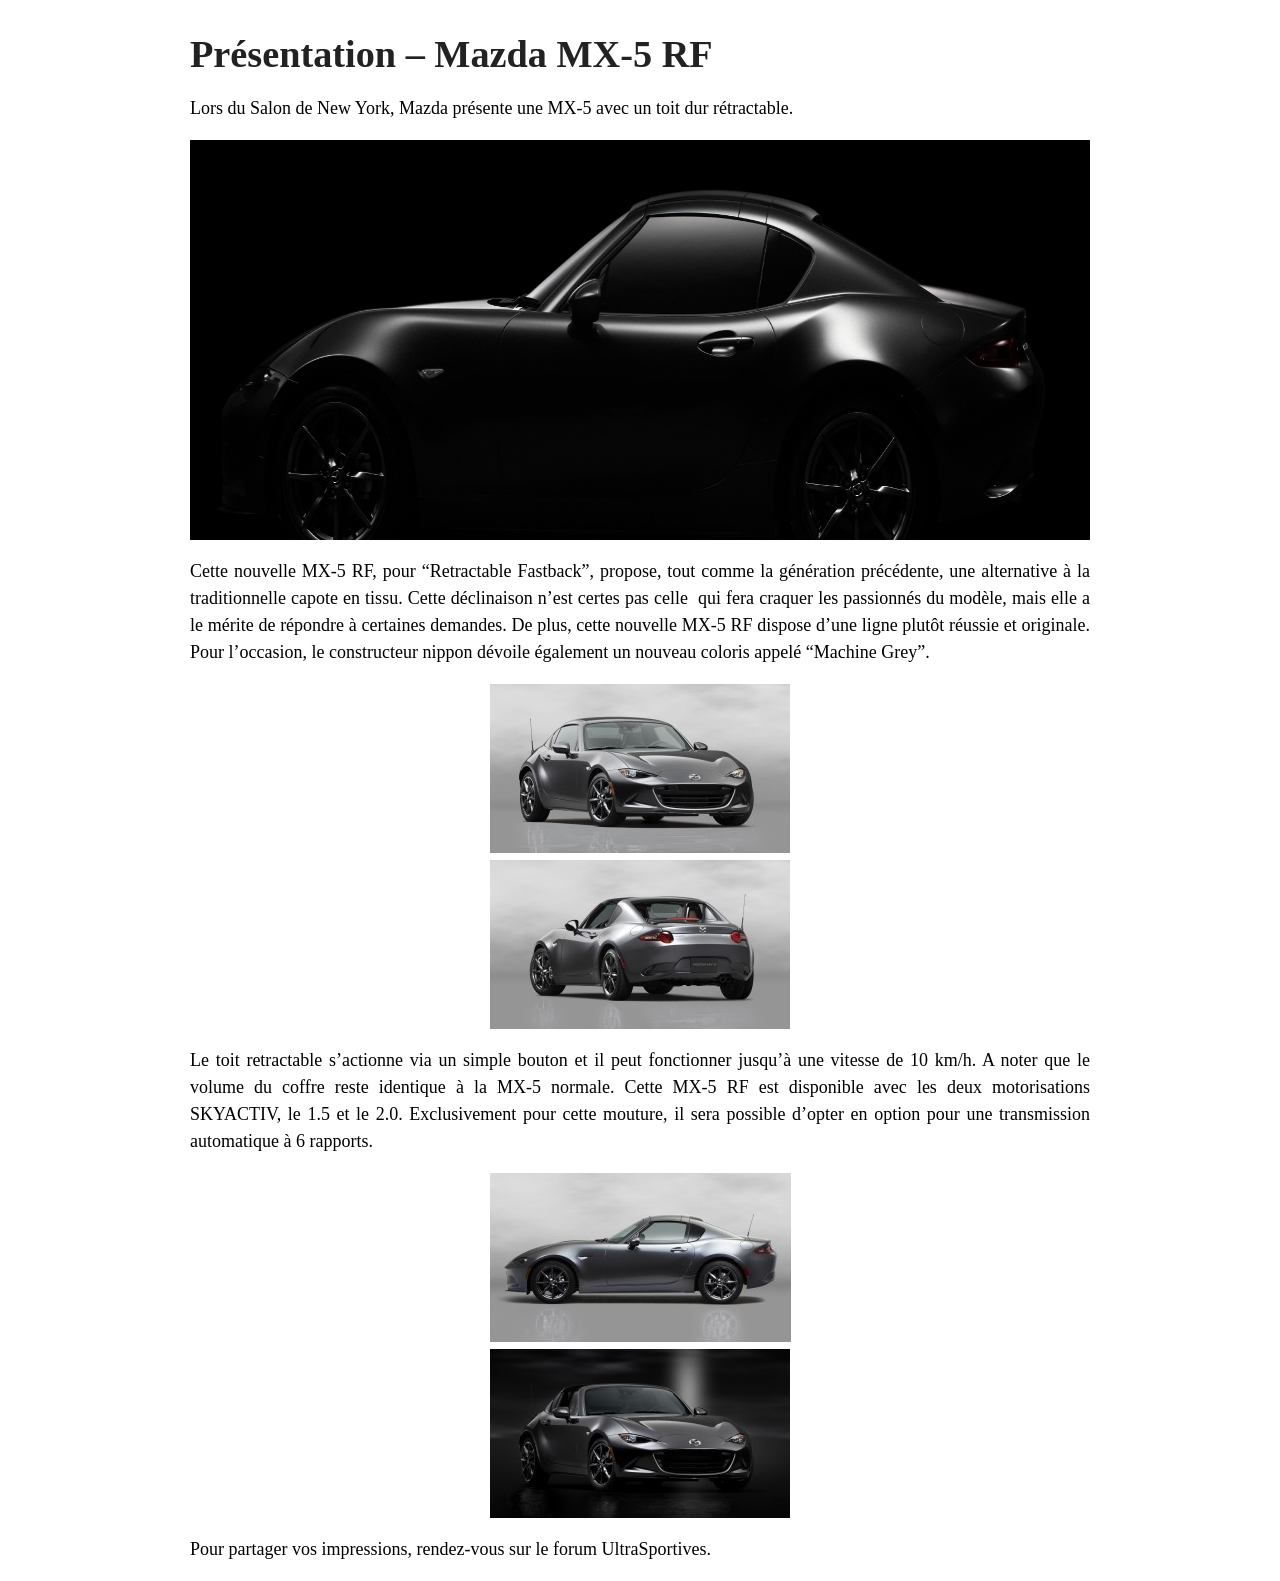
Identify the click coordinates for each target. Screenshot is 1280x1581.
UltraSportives (653, 1549)
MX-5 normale (553, 1087)
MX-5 (569, 108)
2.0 (387, 1114)
